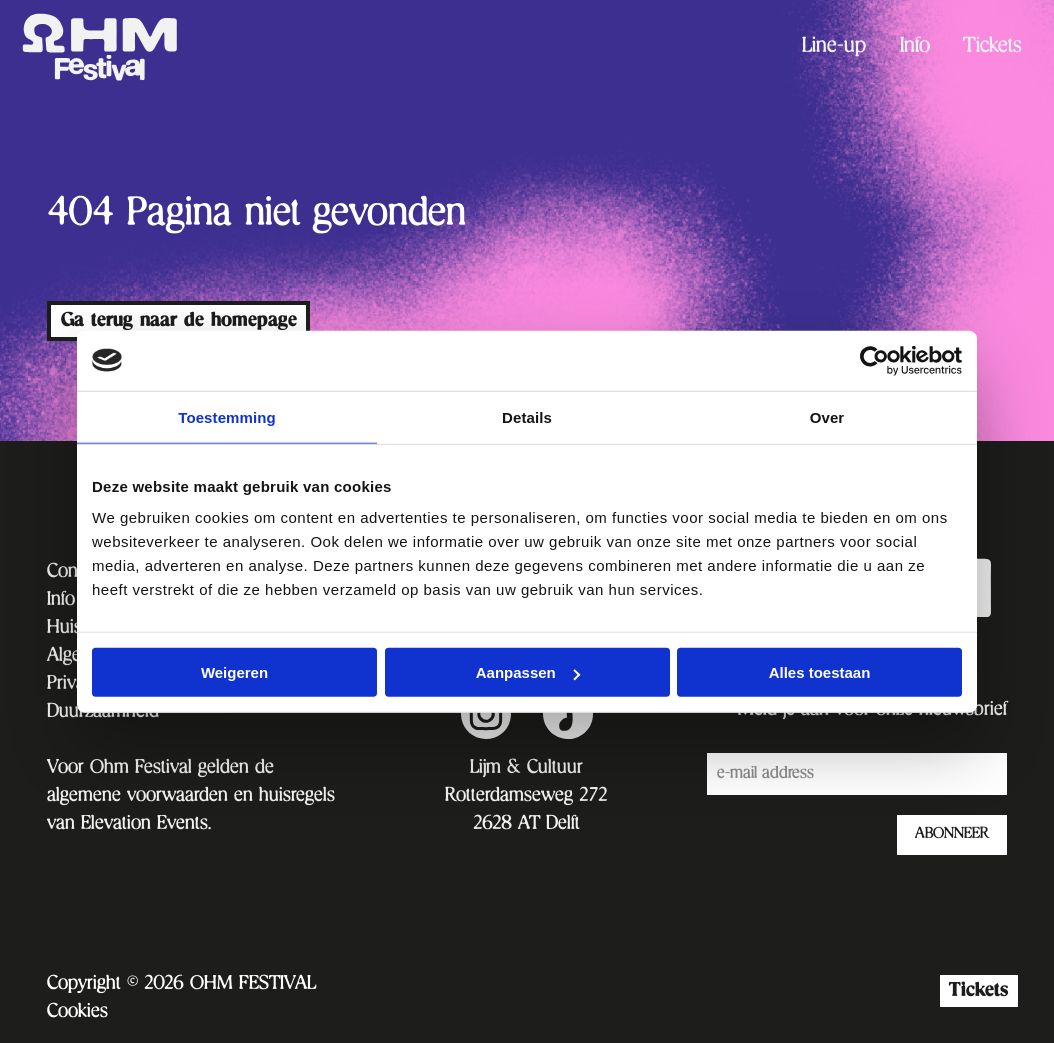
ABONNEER (952, 835)
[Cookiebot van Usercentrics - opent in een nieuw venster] (874, 360)
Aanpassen (528, 672)
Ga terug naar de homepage (179, 320)
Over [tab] (827, 416)
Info (915, 48)
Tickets (992, 48)
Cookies (77, 1013)
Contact (76, 573)
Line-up (834, 48)
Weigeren (234, 672)
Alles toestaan (820, 672)
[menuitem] (834, 47)
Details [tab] (527, 416)
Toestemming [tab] (227, 416)
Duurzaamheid (103, 713)
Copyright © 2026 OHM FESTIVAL (181, 985)
